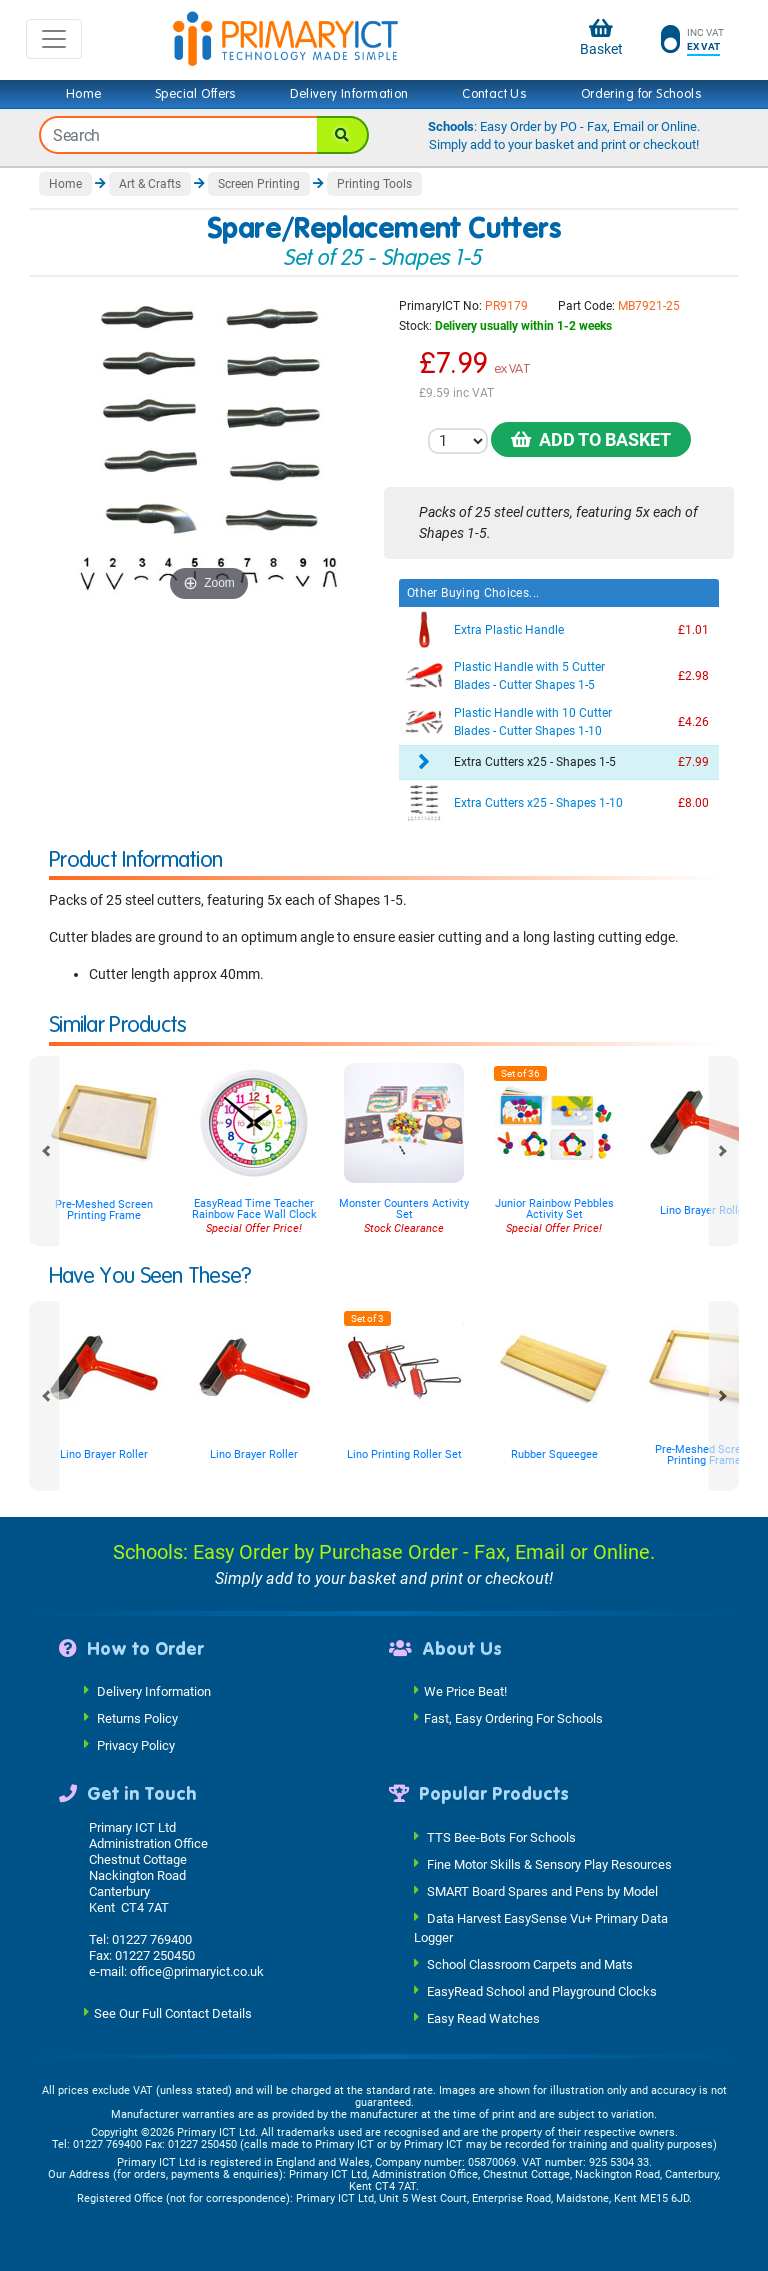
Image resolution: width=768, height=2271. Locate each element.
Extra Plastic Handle (509, 630)
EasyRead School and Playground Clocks (542, 1991)
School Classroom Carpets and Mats (530, 1964)
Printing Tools (374, 184)
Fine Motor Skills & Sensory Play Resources (549, 1863)
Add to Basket (591, 439)
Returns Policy (137, 1718)
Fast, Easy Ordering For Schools (513, 1718)
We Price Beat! (465, 1691)
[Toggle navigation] (54, 39)
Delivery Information (349, 94)
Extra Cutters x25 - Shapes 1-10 (538, 803)
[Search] (343, 135)
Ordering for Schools (641, 94)
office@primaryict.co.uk (197, 1971)
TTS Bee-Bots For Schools (501, 1836)
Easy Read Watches (483, 2018)
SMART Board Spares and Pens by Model (542, 1890)
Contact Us (494, 94)
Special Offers (196, 94)
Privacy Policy (136, 1745)
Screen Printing (259, 184)
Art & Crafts (150, 184)
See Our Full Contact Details (173, 2012)
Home (84, 94)
